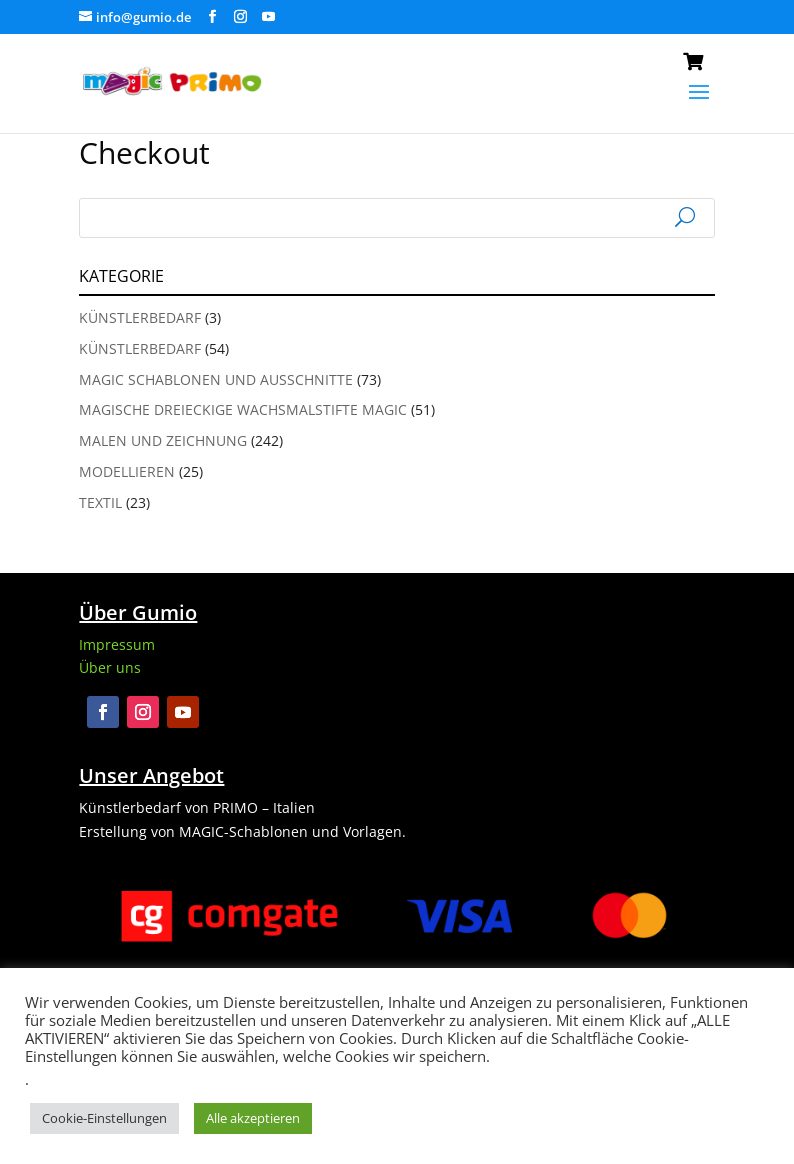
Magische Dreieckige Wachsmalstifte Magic (243, 409)
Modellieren (127, 471)
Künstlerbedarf (140, 317)
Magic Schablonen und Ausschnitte (216, 379)
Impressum (117, 644)
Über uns (110, 667)
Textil (100, 502)
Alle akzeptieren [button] (253, 1118)
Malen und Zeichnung (163, 440)
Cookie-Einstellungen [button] (104, 1118)
